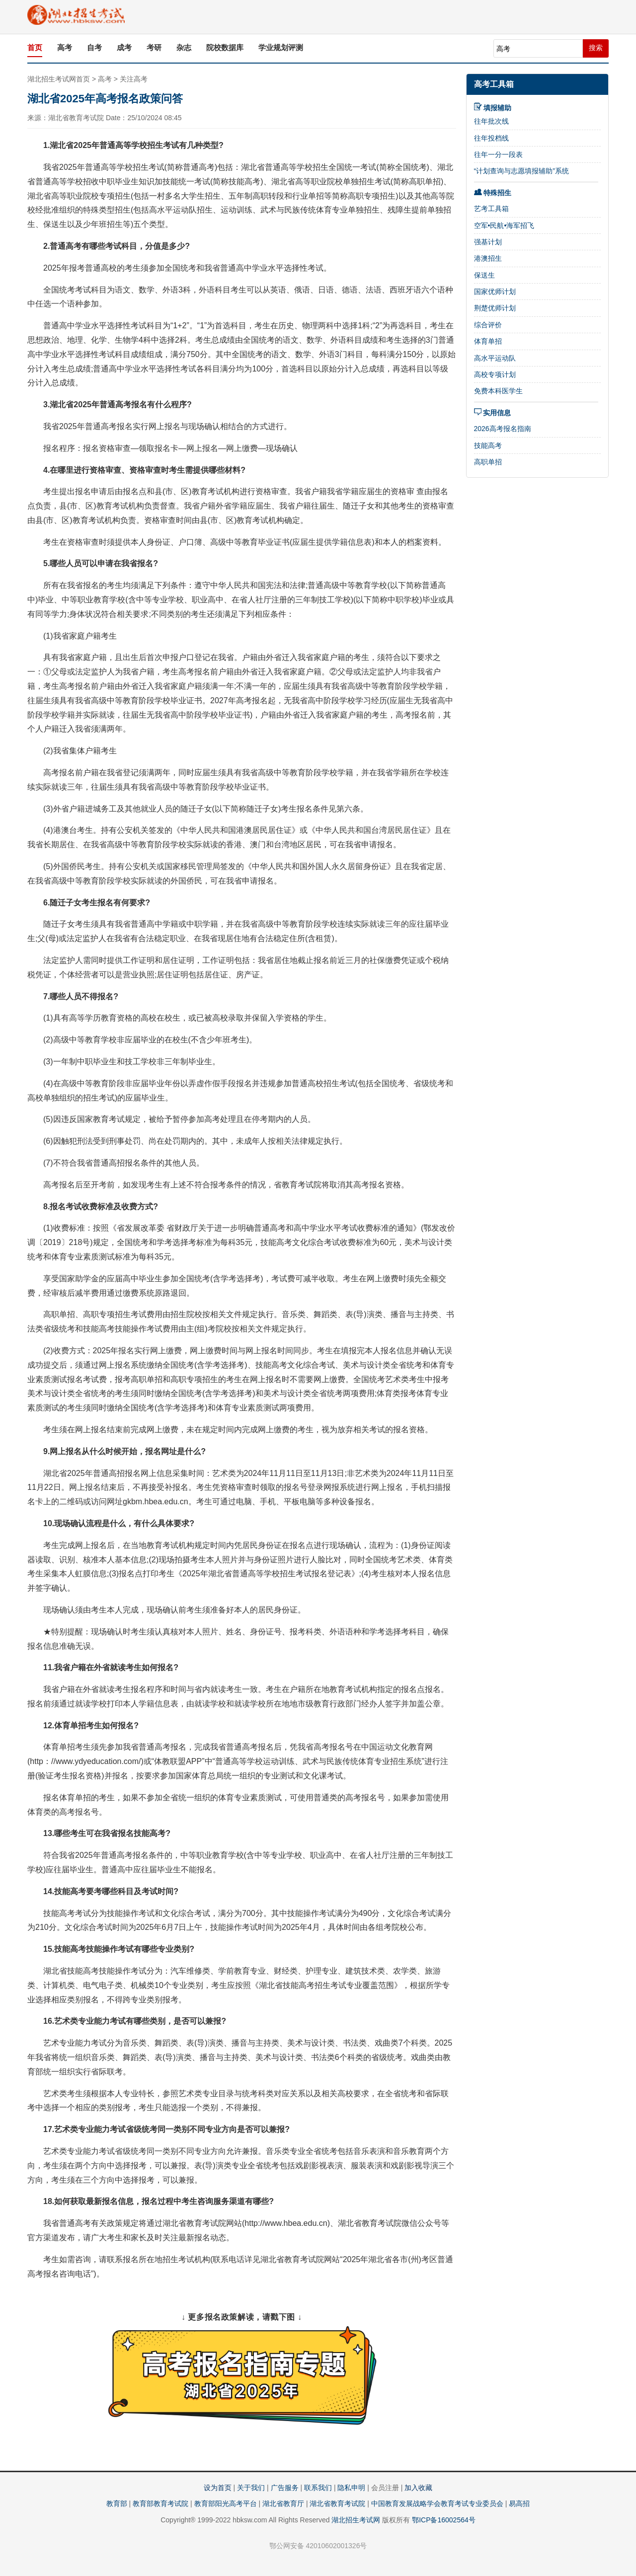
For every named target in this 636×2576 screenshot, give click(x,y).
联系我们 (318, 2488)
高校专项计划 (495, 374)
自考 (94, 47)
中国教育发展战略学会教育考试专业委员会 (437, 2503)
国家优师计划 (495, 291)
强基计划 (488, 242)
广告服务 (285, 2488)
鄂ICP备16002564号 (444, 2520)
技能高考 (488, 445)
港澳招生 (488, 258)
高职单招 (488, 462)
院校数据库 (224, 47)
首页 (34, 47)
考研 (154, 47)
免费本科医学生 (498, 391)
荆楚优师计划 (495, 308)
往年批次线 (491, 121)
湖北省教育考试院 (337, 2503)
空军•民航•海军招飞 (504, 225)
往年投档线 (491, 138)
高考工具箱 (494, 84)
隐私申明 (351, 2488)
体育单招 (488, 341)
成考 (124, 47)
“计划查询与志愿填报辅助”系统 (521, 171)
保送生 (484, 275)
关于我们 (251, 2488)
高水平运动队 (495, 358)
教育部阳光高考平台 (225, 2503)
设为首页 (218, 2488)
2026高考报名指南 (502, 429)
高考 (64, 47)
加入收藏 (418, 2488)
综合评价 (488, 325)
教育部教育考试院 (160, 2503)
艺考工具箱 (491, 209)
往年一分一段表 (498, 154)
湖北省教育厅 (283, 2503)
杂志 (183, 47)
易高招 (519, 2503)
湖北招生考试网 (355, 2520)
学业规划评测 (280, 47)
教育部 (116, 2503)
